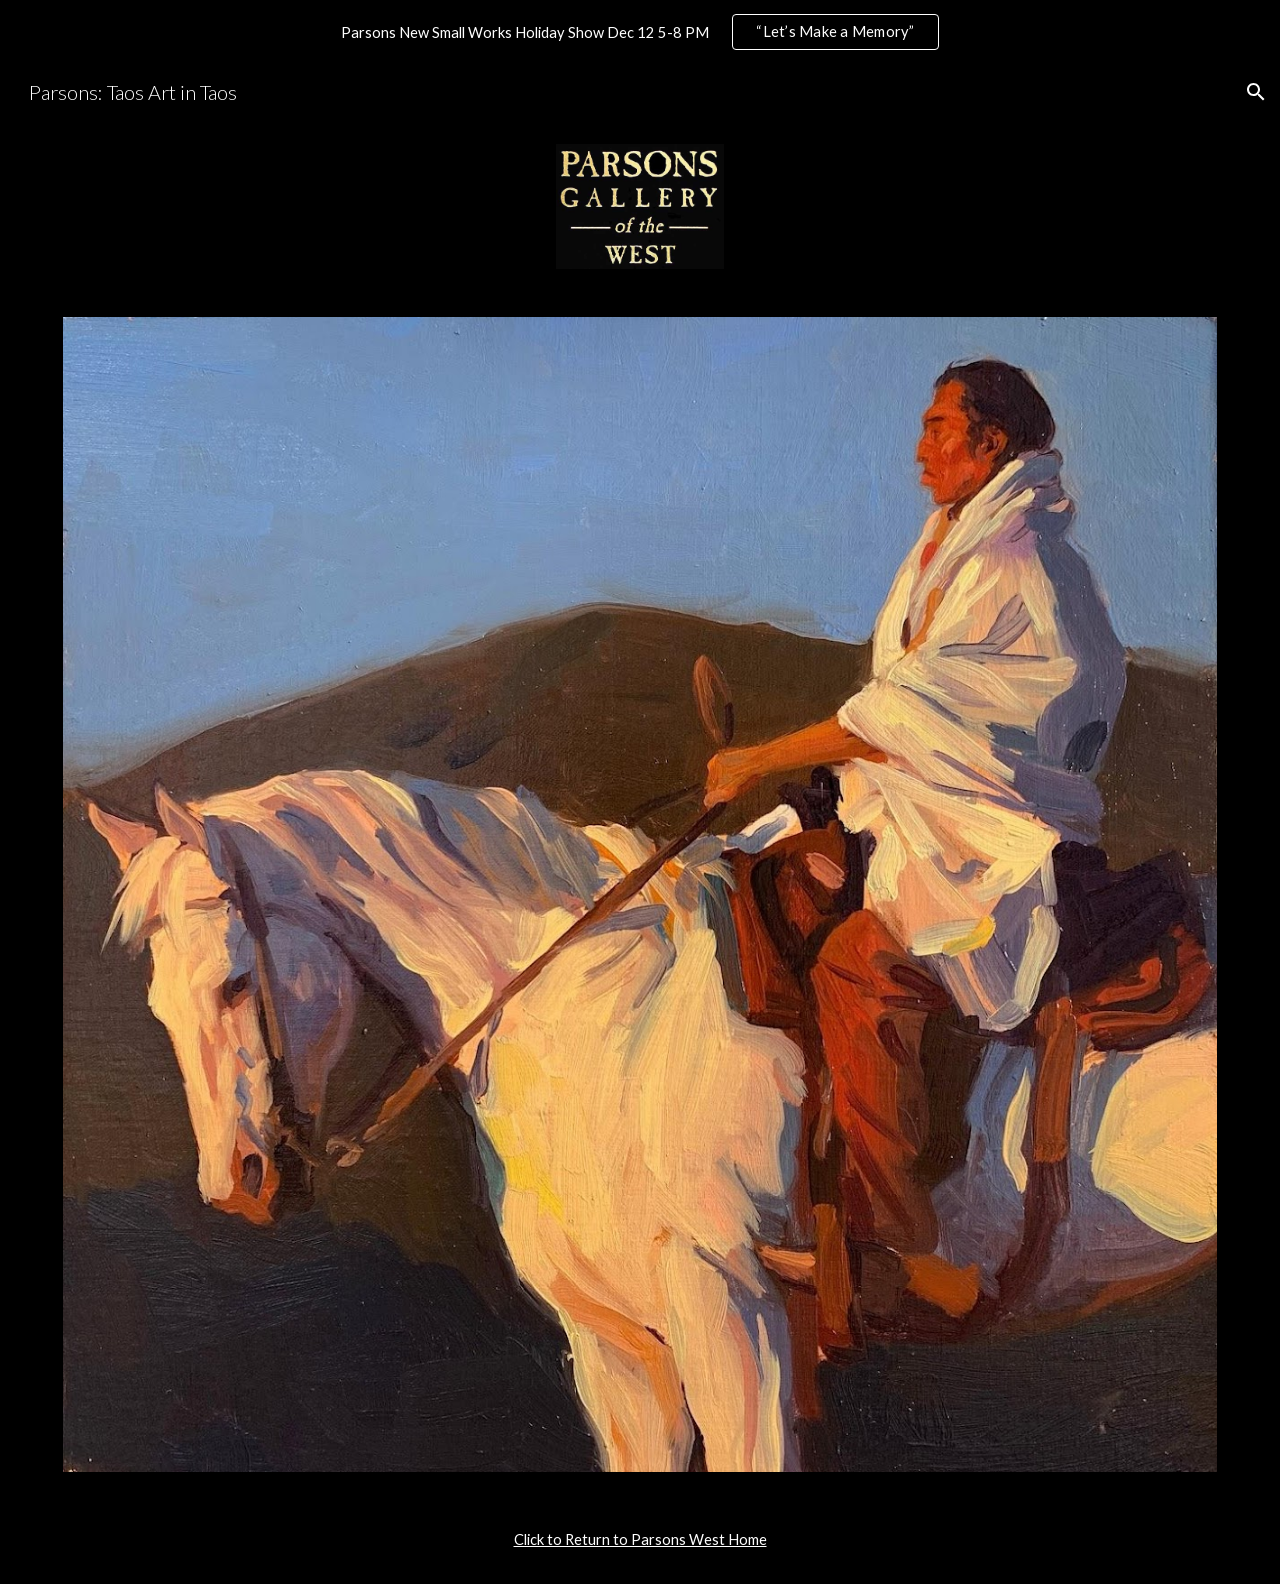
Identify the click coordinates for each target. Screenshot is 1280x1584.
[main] (640, 1540)
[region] (640, 32)
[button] (1256, 92)
